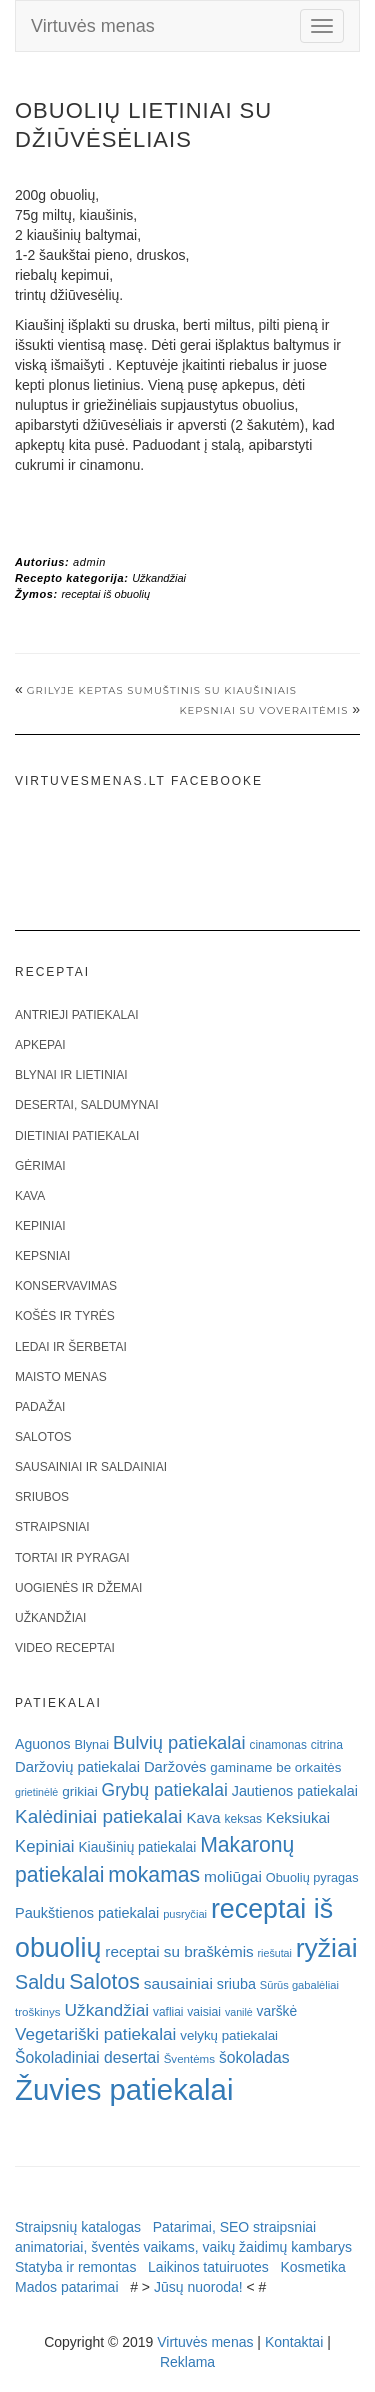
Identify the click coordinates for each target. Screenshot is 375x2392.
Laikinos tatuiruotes (208, 2267)
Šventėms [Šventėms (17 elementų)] (189, 2059)
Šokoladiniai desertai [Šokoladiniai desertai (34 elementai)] (87, 2057)
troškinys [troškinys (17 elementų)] (38, 2012)
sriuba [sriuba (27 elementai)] (236, 1984)
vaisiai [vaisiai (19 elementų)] (204, 2012)
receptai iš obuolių (105, 594)
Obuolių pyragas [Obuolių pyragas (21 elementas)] (312, 1877)
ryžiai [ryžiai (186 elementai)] (327, 1948)
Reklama (187, 2362)
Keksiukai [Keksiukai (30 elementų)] (298, 1817)
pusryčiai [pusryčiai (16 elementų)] (185, 1914)
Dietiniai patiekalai (77, 1136)
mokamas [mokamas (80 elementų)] (154, 1874)
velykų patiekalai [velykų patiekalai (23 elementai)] (229, 2035)
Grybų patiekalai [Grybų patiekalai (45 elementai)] (165, 1790)
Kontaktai (294, 2342)
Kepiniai (40, 1226)
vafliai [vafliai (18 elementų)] (168, 2012)
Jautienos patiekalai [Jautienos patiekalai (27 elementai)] (295, 1791)
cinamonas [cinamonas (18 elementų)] (278, 1745)
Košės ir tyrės (65, 1316)
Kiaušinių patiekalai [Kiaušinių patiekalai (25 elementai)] (137, 1847)
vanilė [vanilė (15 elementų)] (239, 2012)
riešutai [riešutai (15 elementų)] (275, 1953)
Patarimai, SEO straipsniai (234, 2227)
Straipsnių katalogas (78, 2227)
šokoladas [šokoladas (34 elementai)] (254, 2057)
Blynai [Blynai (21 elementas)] (91, 1744)
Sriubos (42, 1497)
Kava (30, 1196)
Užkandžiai (159, 578)
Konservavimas (66, 1286)
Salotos (43, 1437)
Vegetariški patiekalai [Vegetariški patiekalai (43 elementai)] (95, 2034)
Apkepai (40, 1045)
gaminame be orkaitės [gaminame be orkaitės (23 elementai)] (275, 1767)
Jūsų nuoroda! (198, 2287)
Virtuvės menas (93, 26)
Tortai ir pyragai (72, 1558)
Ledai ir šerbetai (71, 1347)
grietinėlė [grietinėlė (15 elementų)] (36, 1792)
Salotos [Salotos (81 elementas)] (104, 1981)
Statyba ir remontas (75, 2267)
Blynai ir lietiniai (71, 1075)
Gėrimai (40, 1166)
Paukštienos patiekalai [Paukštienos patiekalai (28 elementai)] (87, 1913)
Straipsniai (52, 1527)
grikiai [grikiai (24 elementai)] (80, 1791)
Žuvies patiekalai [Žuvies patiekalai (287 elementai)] (124, 2089)
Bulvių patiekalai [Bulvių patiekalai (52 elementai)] (179, 1742)
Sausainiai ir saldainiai (91, 1467)
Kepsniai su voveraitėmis (263, 710)
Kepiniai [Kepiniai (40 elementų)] (45, 1846)
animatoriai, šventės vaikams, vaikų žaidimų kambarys (183, 2247)
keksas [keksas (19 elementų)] (243, 1819)
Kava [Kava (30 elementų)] (203, 1817)
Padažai (40, 1407)
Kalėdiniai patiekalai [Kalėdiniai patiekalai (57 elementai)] (99, 1816)
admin (89, 562)
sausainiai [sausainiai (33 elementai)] (178, 1983)
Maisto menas (61, 1377)
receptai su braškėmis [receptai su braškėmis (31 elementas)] (179, 1951)
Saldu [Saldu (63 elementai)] (40, 1982)
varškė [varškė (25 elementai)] (277, 2011)
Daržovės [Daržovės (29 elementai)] (175, 1767)
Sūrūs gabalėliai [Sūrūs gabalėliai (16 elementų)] (299, 1985)
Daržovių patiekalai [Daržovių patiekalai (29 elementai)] (77, 1767)
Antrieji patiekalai (77, 1015)
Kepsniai (42, 1256)
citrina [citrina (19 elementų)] (327, 1745)
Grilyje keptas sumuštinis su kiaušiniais (162, 690)
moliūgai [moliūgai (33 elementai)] (233, 1876)
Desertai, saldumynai (87, 1105)
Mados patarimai (67, 2287)
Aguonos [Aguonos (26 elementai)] (43, 1744)
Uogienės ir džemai (78, 1588)
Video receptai (65, 1648)
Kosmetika (312, 2267)
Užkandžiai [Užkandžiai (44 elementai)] (106, 2010)
